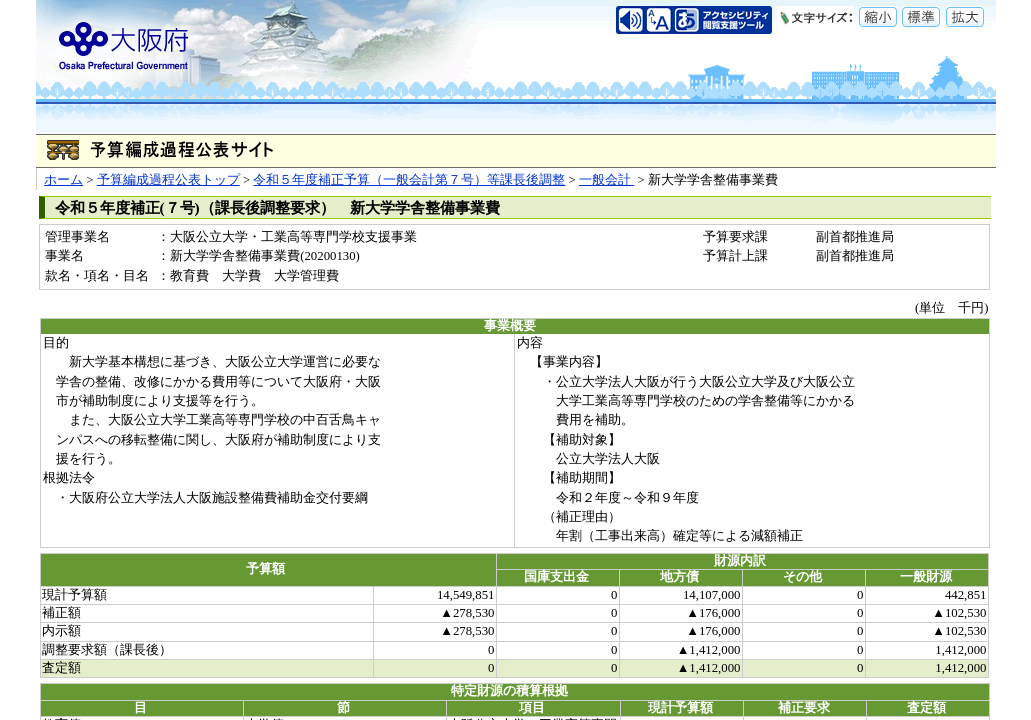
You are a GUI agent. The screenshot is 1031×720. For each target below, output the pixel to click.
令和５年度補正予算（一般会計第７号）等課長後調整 (409, 180)
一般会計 (606, 180)
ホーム (63, 180)
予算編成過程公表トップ (168, 180)
